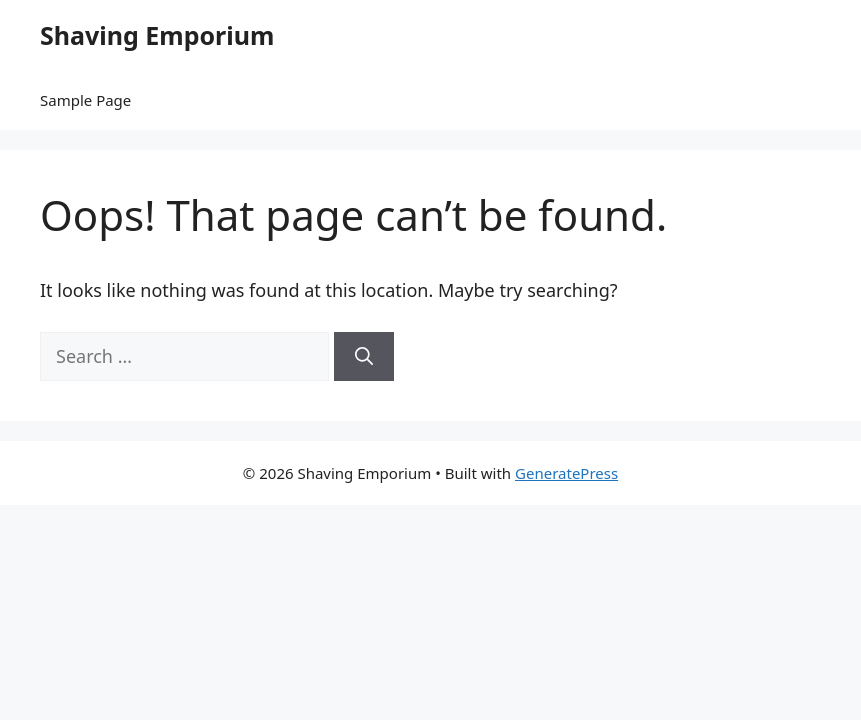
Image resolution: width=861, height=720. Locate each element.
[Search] (364, 356)
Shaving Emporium (157, 35)
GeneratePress (566, 473)
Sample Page (85, 100)
